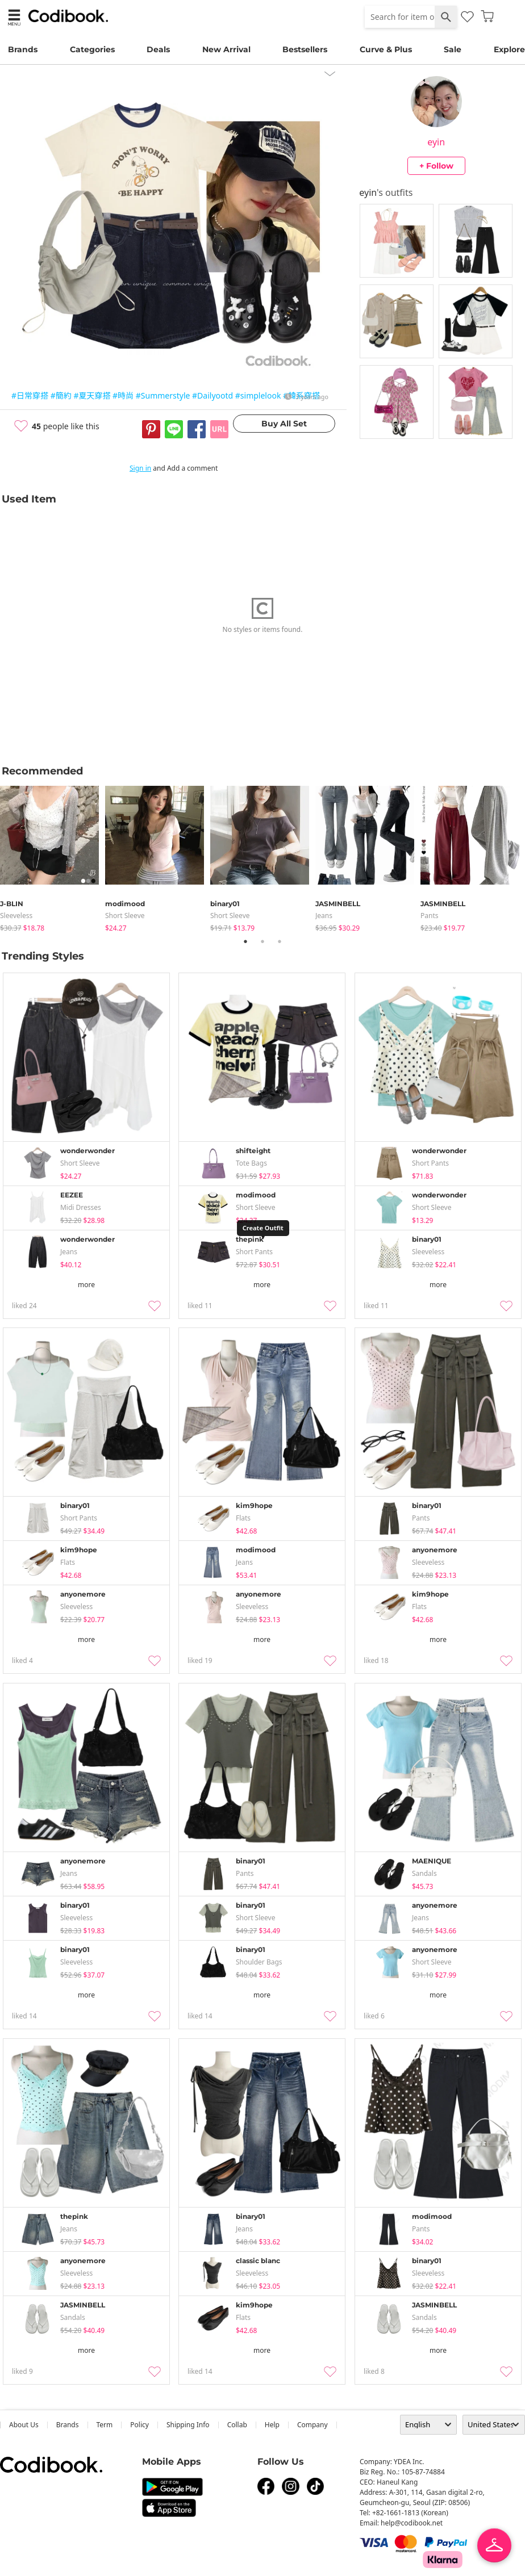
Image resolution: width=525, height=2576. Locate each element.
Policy (139, 2425)
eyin (436, 142)
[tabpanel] (52, 856)
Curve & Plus (386, 49)
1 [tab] (245, 941)
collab (237, 2425)
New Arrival (226, 49)
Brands (23, 49)
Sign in (140, 468)
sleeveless (16, 915)
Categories (92, 49)
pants (429, 915)
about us (24, 2425)
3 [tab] (279, 941)
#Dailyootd (212, 395)
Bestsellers (304, 49)
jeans (323, 915)
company (312, 2425)
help (272, 2425)
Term (105, 2425)
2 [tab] (262, 941)
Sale (452, 49)
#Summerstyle (163, 395)
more (86, 1284)
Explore (509, 49)
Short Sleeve (125, 915)
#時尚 (123, 395)
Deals (158, 49)
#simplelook (258, 395)
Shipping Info (188, 2425)
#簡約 (61, 395)
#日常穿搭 (29, 395)
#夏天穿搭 (91, 395)
